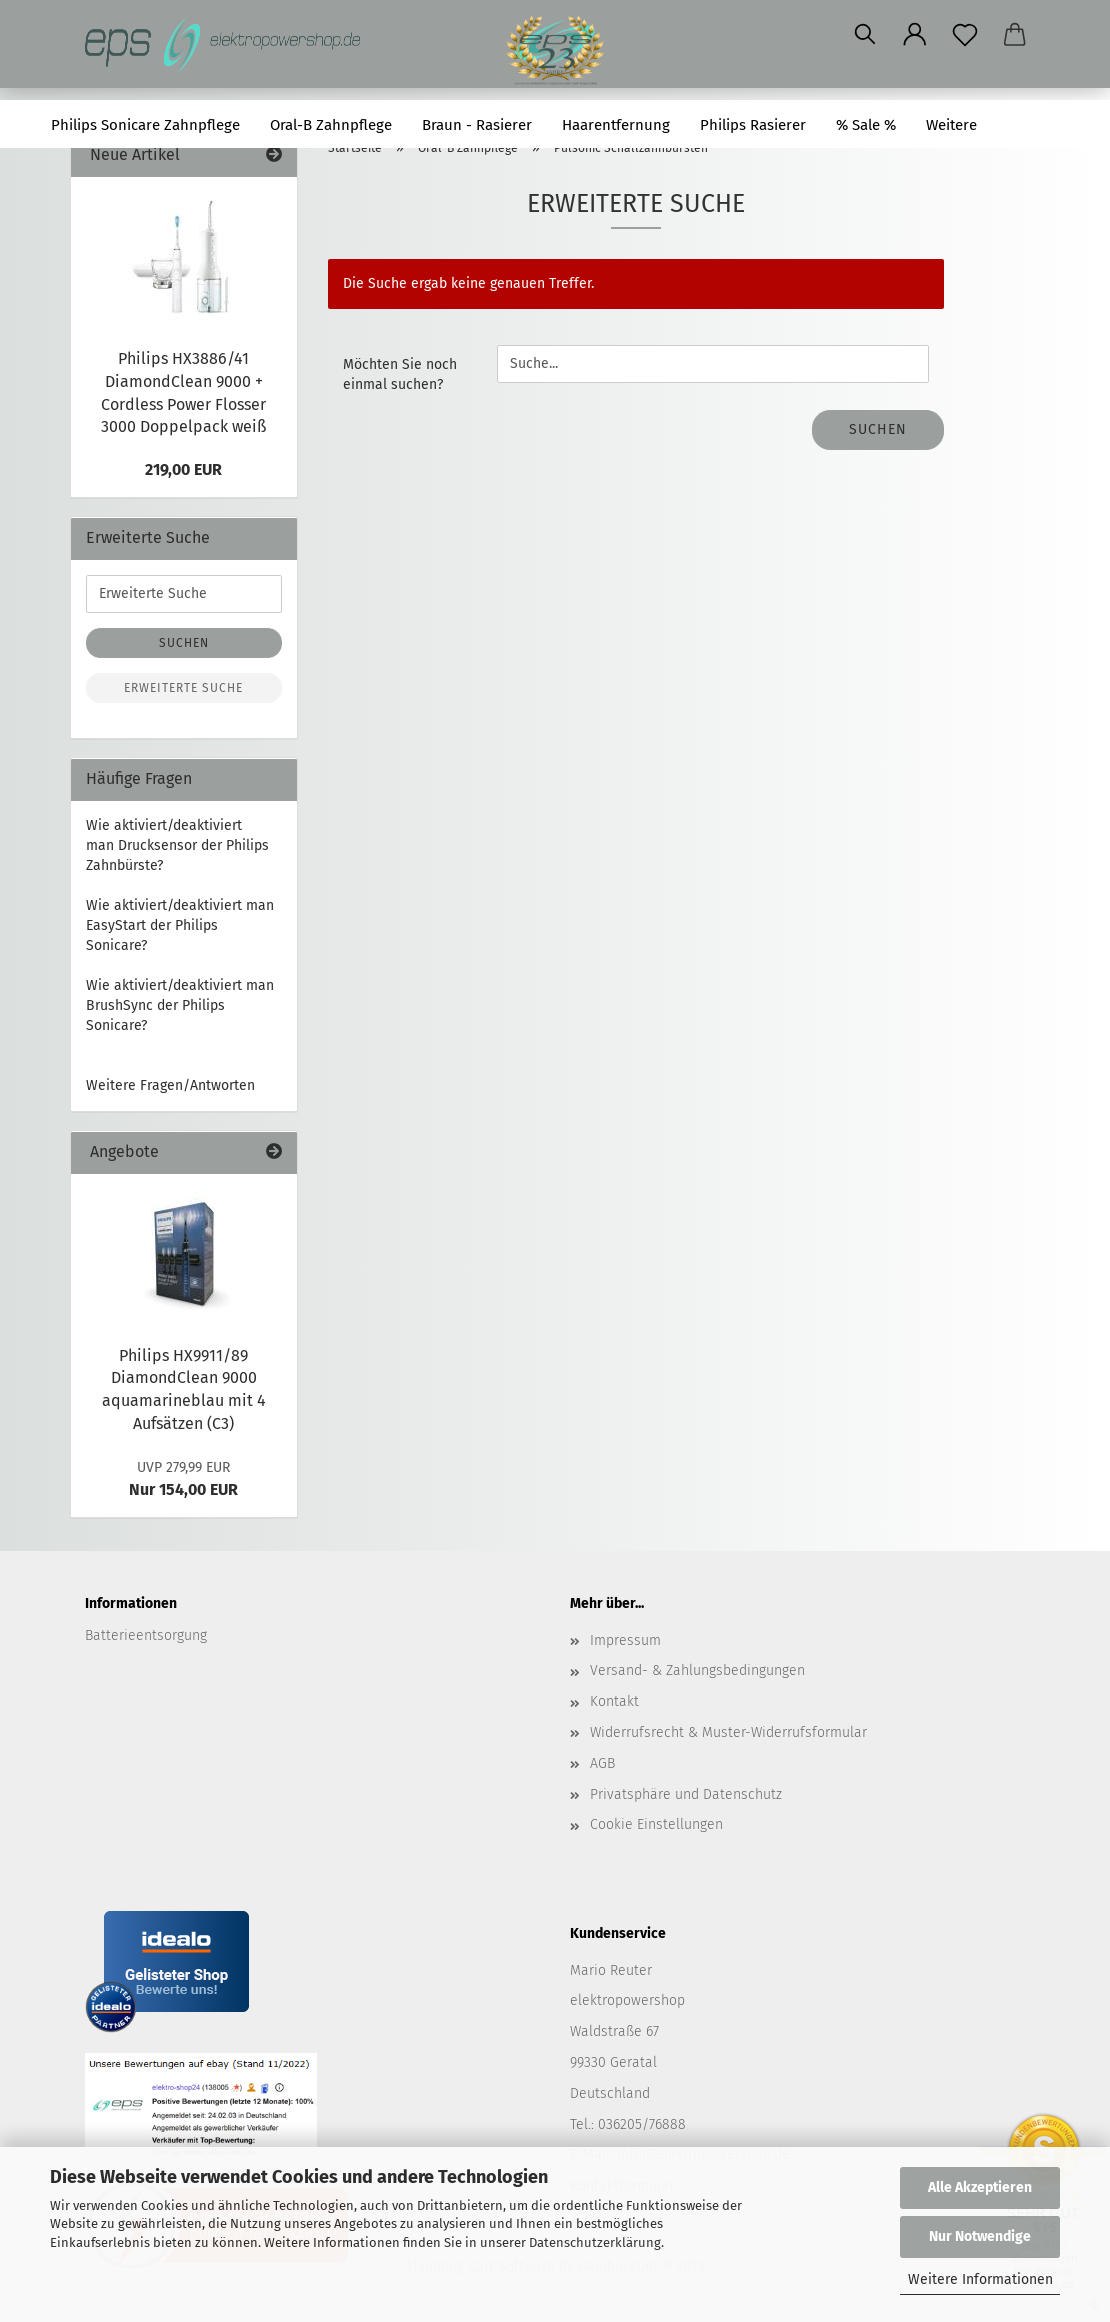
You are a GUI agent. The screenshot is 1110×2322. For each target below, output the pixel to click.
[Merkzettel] (965, 35)
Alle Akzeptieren (980, 2187)
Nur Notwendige (980, 2236)
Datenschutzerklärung (595, 2242)
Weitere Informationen (980, 2279)
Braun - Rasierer (477, 125)
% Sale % (866, 125)
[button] (915, 35)
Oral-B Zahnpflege (331, 125)
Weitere (951, 125)
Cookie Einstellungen (656, 1824)
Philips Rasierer (753, 125)
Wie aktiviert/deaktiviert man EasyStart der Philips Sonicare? (180, 925)
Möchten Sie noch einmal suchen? (400, 374)
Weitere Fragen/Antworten (170, 1085)
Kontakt (614, 1701)
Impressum (625, 1640)
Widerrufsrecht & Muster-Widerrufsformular (728, 1732)
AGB (602, 1763)
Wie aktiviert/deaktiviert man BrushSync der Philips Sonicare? (180, 1005)
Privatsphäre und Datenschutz (686, 1794)
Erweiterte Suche (183, 688)
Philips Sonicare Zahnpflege (145, 125)
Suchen (1034, 125)
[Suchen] (865, 35)
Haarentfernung (616, 125)
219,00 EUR (183, 469)
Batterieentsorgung (146, 1635)
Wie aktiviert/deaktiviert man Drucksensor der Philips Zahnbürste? (177, 845)
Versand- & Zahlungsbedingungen (697, 1670)
